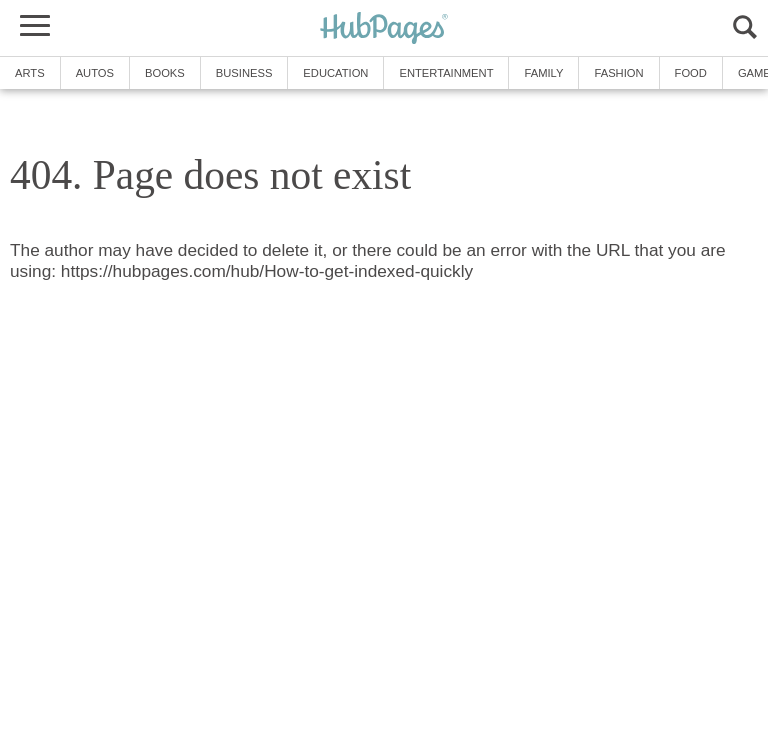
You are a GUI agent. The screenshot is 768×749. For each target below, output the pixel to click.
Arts (30, 73)
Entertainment (446, 73)
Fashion (618, 73)
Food (691, 73)
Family (543, 73)
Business (244, 73)
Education (335, 73)
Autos (95, 73)
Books (165, 73)
